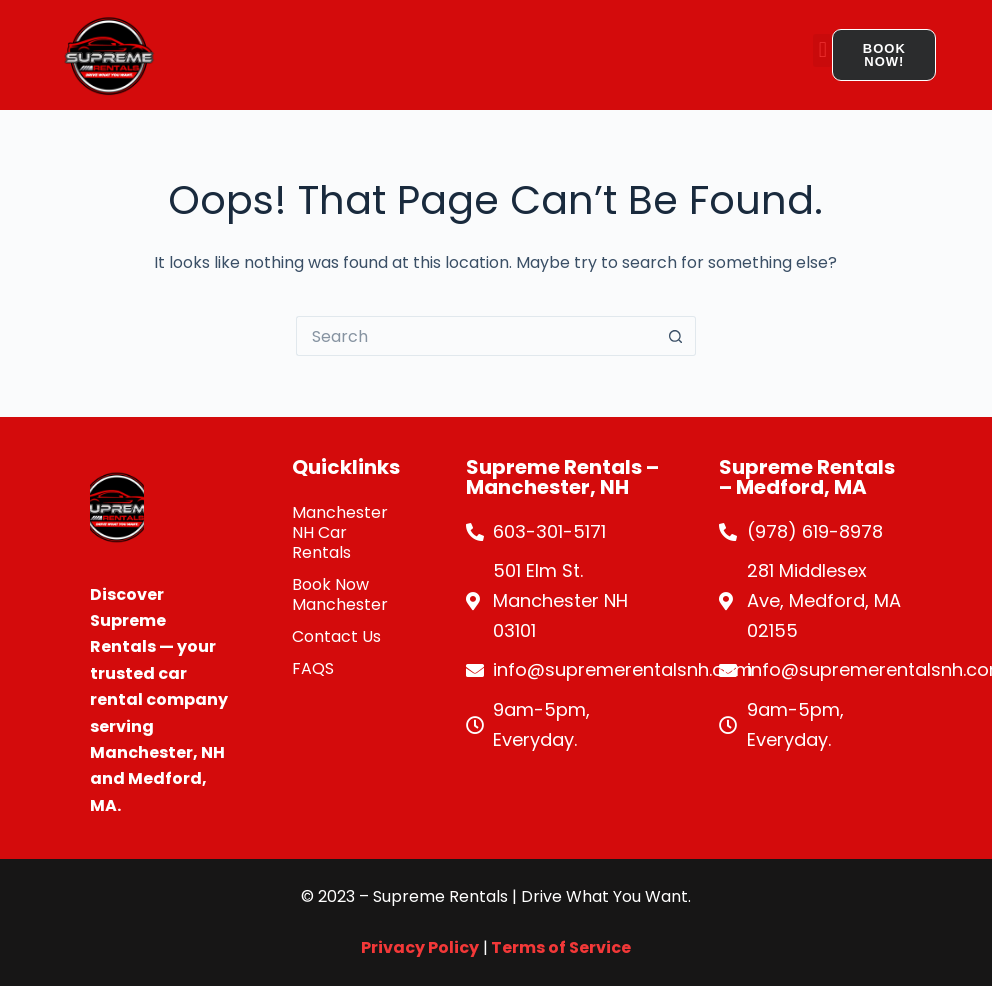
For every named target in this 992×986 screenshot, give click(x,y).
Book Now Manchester (340, 594)
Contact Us (336, 636)
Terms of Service (559, 947)
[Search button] (676, 336)
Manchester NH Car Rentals (340, 532)
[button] (822, 50)
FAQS (313, 668)
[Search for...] (476, 336)
